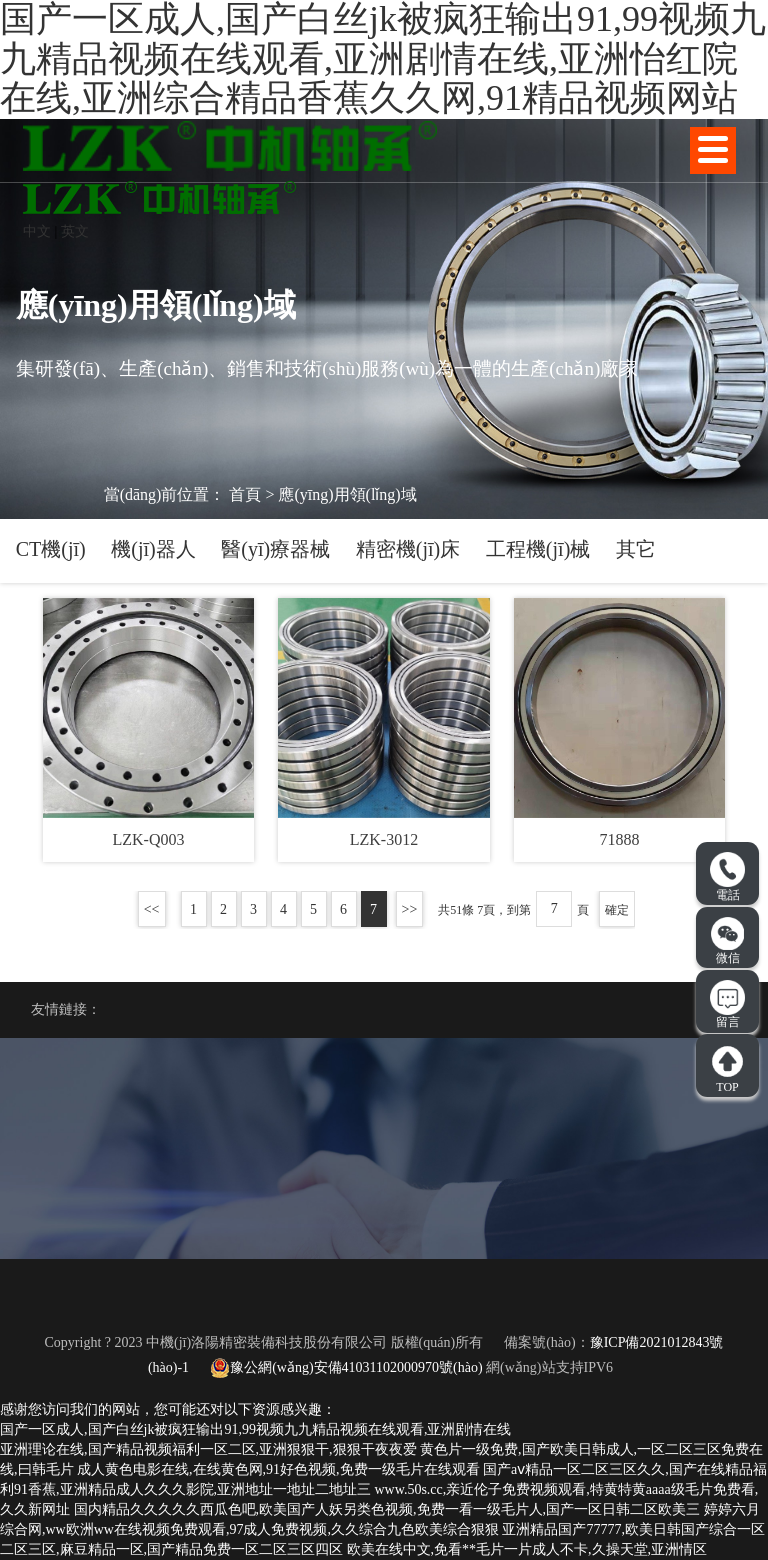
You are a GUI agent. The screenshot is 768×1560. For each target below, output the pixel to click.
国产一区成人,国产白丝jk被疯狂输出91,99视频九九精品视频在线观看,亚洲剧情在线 (255, 1429)
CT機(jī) (51, 549)
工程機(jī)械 (538, 549)
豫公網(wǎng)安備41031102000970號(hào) (346, 1367)
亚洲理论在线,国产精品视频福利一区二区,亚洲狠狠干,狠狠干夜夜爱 (208, 1449)
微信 (728, 941)
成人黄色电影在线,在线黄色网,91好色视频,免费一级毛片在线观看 (278, 1469)
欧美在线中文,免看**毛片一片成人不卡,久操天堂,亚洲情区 (527, 1549)
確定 (617, 910)
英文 (75, 231)
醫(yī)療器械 (275, 549)
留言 (727, 1005)
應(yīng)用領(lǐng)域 (347, 494)
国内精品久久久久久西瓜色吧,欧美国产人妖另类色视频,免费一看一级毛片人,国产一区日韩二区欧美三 (387, 1509)
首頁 (245, 494)
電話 (727, 877)
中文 (37, 231)
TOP (727, 1069)
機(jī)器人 (153, 549)
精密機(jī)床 (408, 549)
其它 (636, 549)
